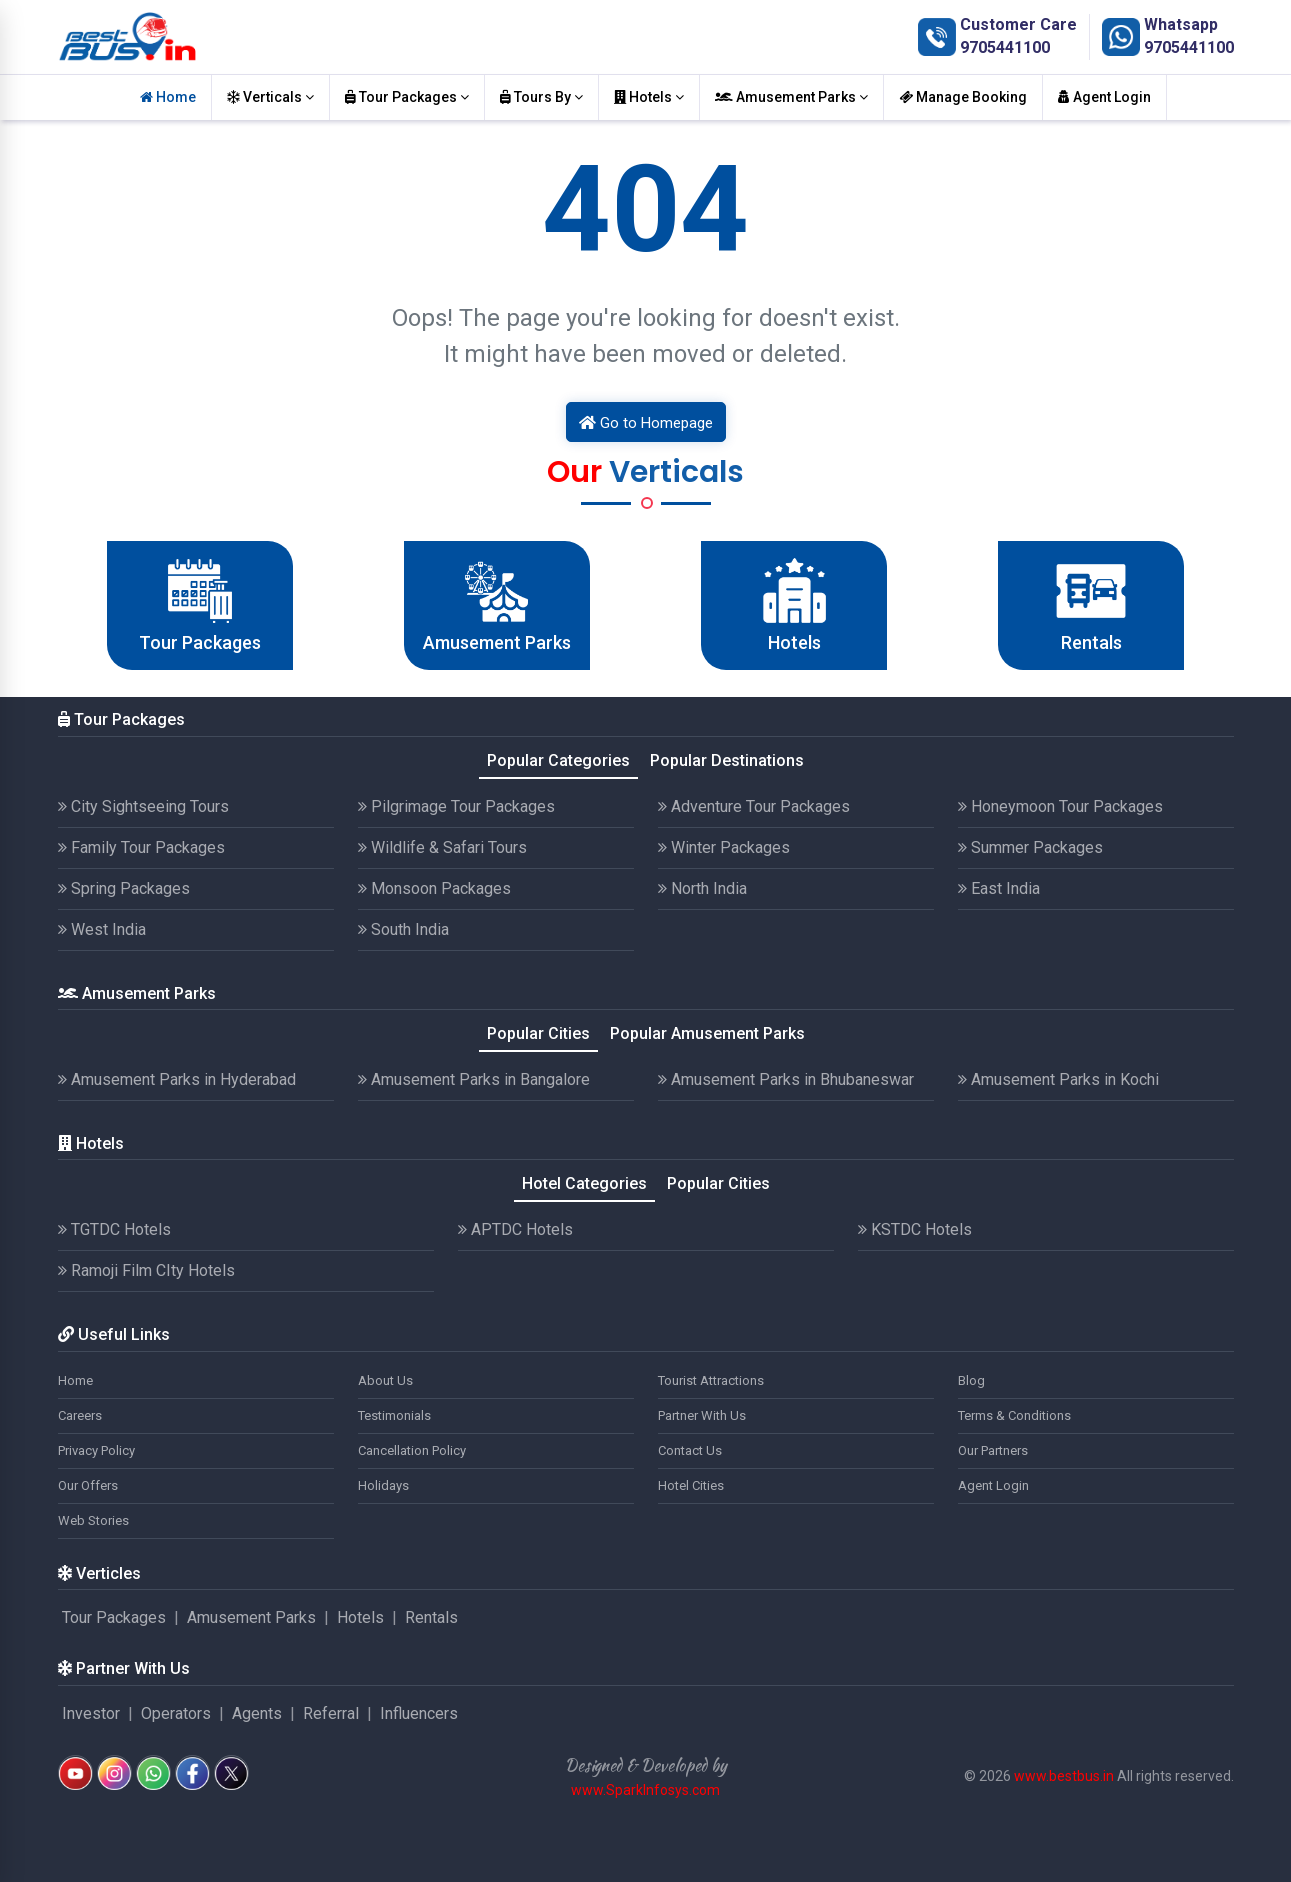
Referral (331, 1713)
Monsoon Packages (434, 888)
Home (168, 97)
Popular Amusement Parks (707, 1033)
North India (702, 888)
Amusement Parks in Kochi (1058, 1079)
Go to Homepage (646, 423)
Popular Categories (558, 760)
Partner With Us (702, 1415)
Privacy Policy (96, 1450)
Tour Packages (407, 97)
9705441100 (1005, 47)
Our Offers (88, 1485)
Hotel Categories (584, 1183)
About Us (385, 1380)
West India (102, 929)
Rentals (431, 1617)
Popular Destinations (727, 760)
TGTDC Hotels (114, 1229)
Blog (971, 1380)
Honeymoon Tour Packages (1060, 806)
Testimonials (394, 1415)
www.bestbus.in (1064, 1776)
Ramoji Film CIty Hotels (146, 1270)
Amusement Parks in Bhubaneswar (786, 1079)
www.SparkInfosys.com (645, 1790)
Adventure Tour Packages (754, 806)
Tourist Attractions (711, 1380)
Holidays (383, 1485)
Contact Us (690, 1450)
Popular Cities (538, 1033)
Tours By (541, 97)
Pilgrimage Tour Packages (456, 806)
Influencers (419, 1713)
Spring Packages (124, 888)
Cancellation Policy (412, 1450)
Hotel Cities (691, 1485)
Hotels (649, 97)
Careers (80, 1415)
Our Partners (993, 1450)
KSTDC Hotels (915, 1229)
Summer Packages (1030, 847)
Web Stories (93, 1520)
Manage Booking (963, 97)
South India (403, 929)
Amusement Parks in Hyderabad (177, 1079)
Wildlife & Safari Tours (442, 847)
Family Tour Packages (141, 847)
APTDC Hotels (515, 1229)
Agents (257, 1713)
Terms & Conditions (1014, 1415)
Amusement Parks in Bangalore (474, 1079)
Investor (91, 1713)
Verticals (270, 97)
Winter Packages (724, 847)
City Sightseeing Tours (143, 806)
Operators (176, 1713)
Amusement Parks (791, 97)
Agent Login (1104, 97)
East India (999, 888)
